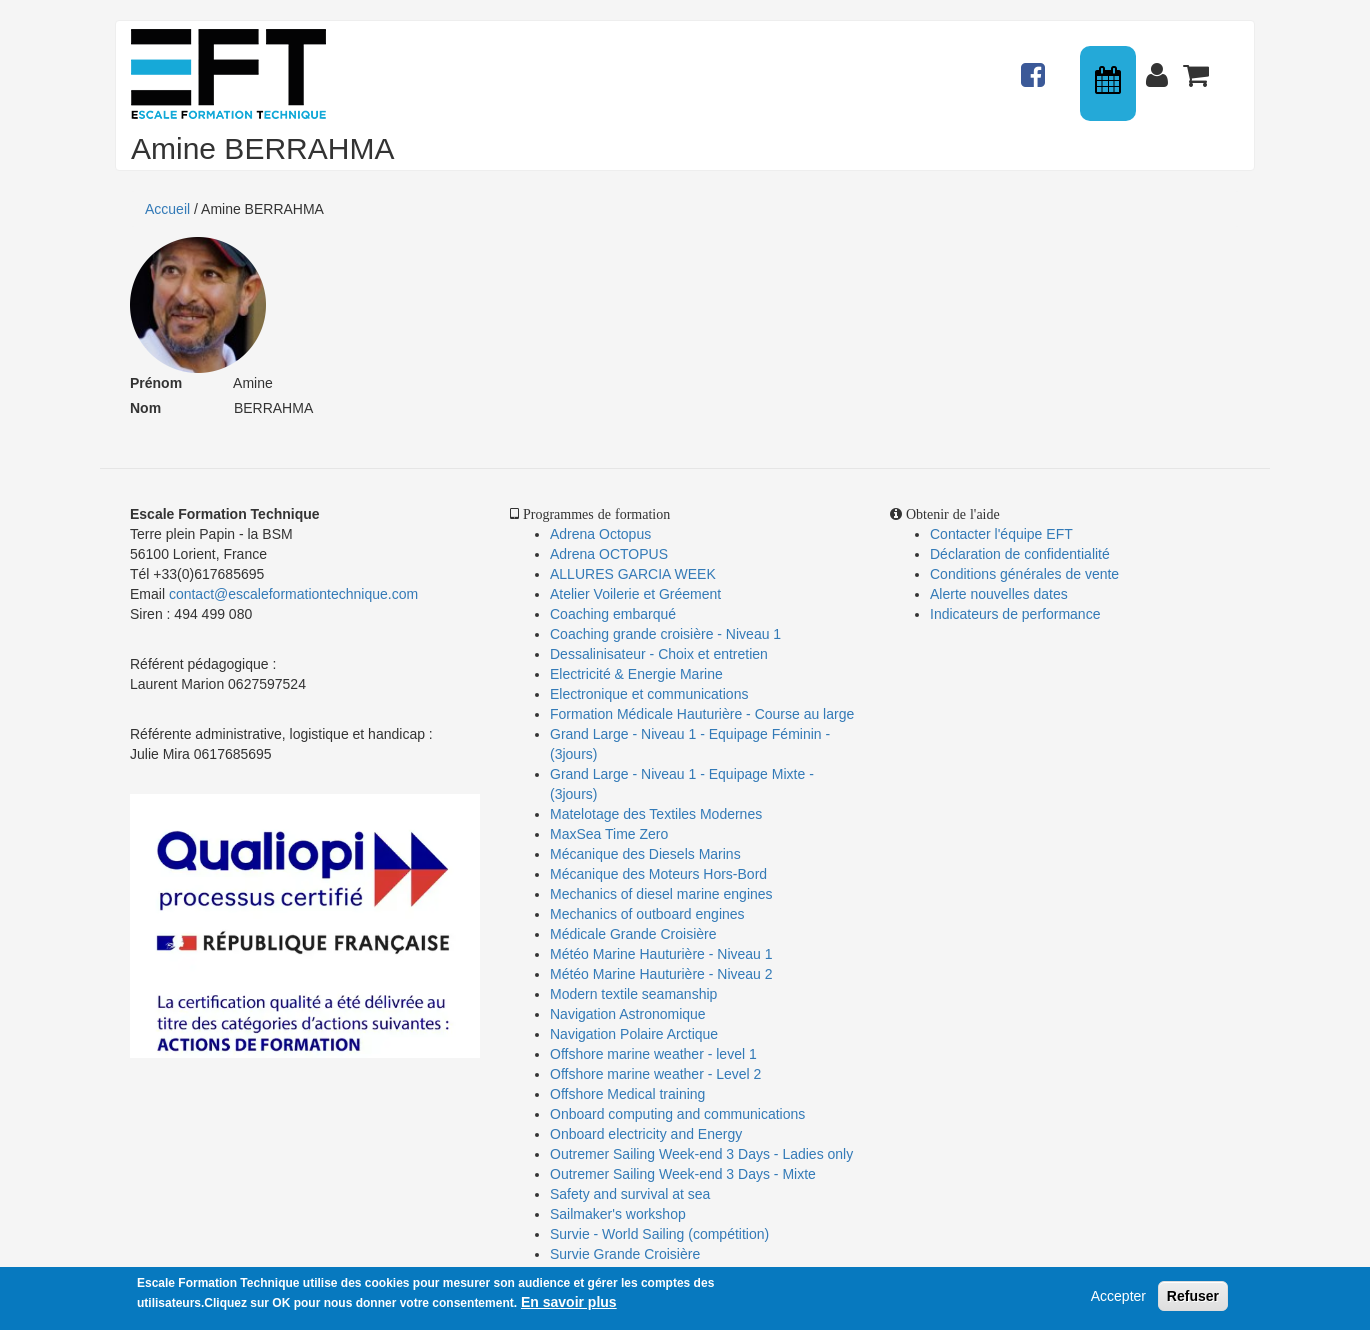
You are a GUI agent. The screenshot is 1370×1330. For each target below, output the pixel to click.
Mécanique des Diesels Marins (645, 854)
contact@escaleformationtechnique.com (293, 594)
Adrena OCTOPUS (609, 554)
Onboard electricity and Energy (646, 1134)
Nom (145, 408)
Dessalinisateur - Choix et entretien (659, 654)
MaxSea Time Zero (609, 834)
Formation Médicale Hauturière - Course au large (702, 714)
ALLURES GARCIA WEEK (633, 574)
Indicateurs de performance (1015, 614)
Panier (1198, 66)
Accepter (1118, 1299)
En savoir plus (569, 1305)
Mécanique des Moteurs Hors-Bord (658, 874)
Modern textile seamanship (633, 994)
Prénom (156, 383)
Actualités (1036, 66)
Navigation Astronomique (628, 1014)
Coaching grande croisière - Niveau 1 (665, 634)
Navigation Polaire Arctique (634, 1034)
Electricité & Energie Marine (636, 674)
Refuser (1193, 1299)
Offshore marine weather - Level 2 (655, 1074)
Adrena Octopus (600, 534)
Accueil (167, 209)
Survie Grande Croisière (625, 1254)
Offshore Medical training (629, 1094)
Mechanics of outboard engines (647, 914)
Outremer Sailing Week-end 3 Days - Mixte (683, 1174)
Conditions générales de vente (1024, 574)
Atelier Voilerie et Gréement (635, 594)
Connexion (1161, 66)
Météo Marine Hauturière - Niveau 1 (661, 954)
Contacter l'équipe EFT (1001, 534)
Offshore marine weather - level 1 (653, 1054)
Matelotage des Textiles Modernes (656, 814)
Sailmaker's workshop (618, 1214)
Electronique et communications (649, 694)
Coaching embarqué (613, 614)
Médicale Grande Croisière (633, 934)
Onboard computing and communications (677, 1114)
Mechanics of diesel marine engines (661, 894)
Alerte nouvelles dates (999, 594)
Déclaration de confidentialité (1020, 554)
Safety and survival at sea (630, 1194)
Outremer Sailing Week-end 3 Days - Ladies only (701, 1154)
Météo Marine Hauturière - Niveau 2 (661, 974)
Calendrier (1110, 83)
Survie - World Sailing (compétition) (659, 1234)
